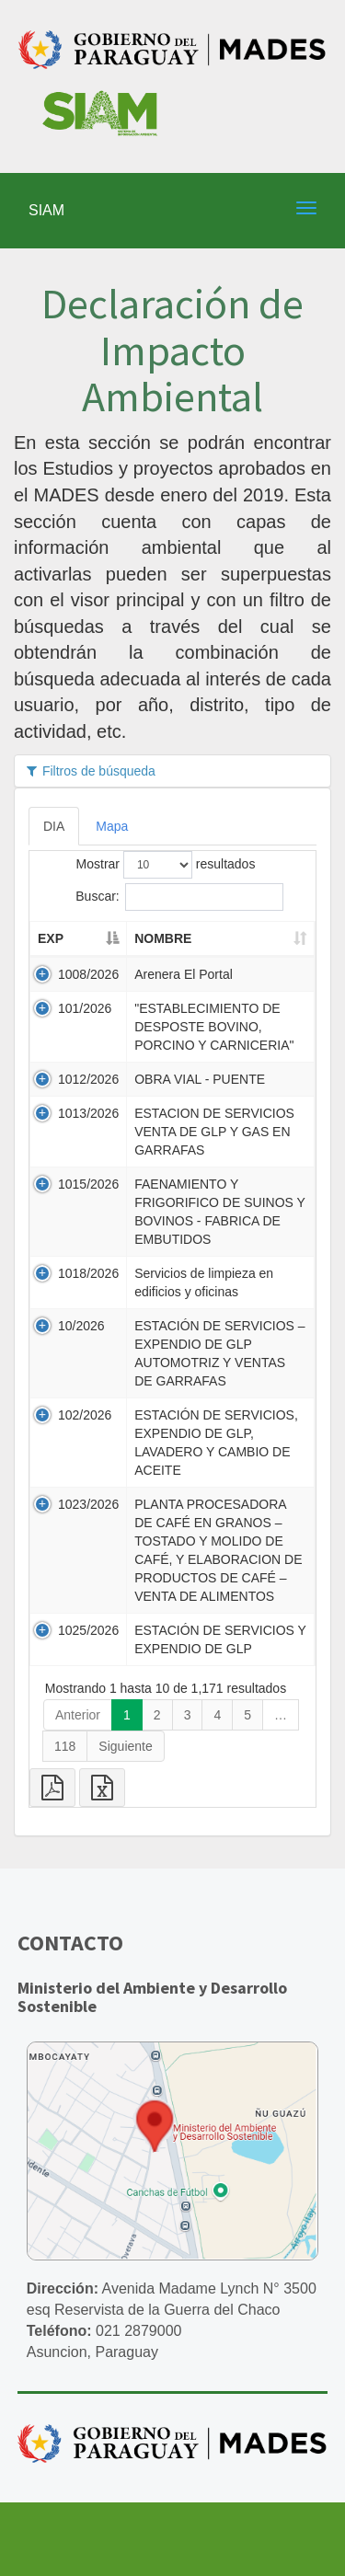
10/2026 (81, 1325)
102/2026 (84, 1415)
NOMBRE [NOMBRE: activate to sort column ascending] (162, 938)
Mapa (112, 826)
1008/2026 (88, 974)
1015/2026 (88, 1184)
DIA (53, 826)
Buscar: (178, 897)
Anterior (77, 1715)
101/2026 (84, 1008)
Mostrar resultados (166, 865)
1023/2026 (88, 1504)
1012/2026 (88, 1079)
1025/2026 (88, 1630)
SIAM (46, 210)
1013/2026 (88, 1113)
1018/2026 (88, 1273)
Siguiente (125, 1746)
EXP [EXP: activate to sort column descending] (50, 938)
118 (64, 1746)
